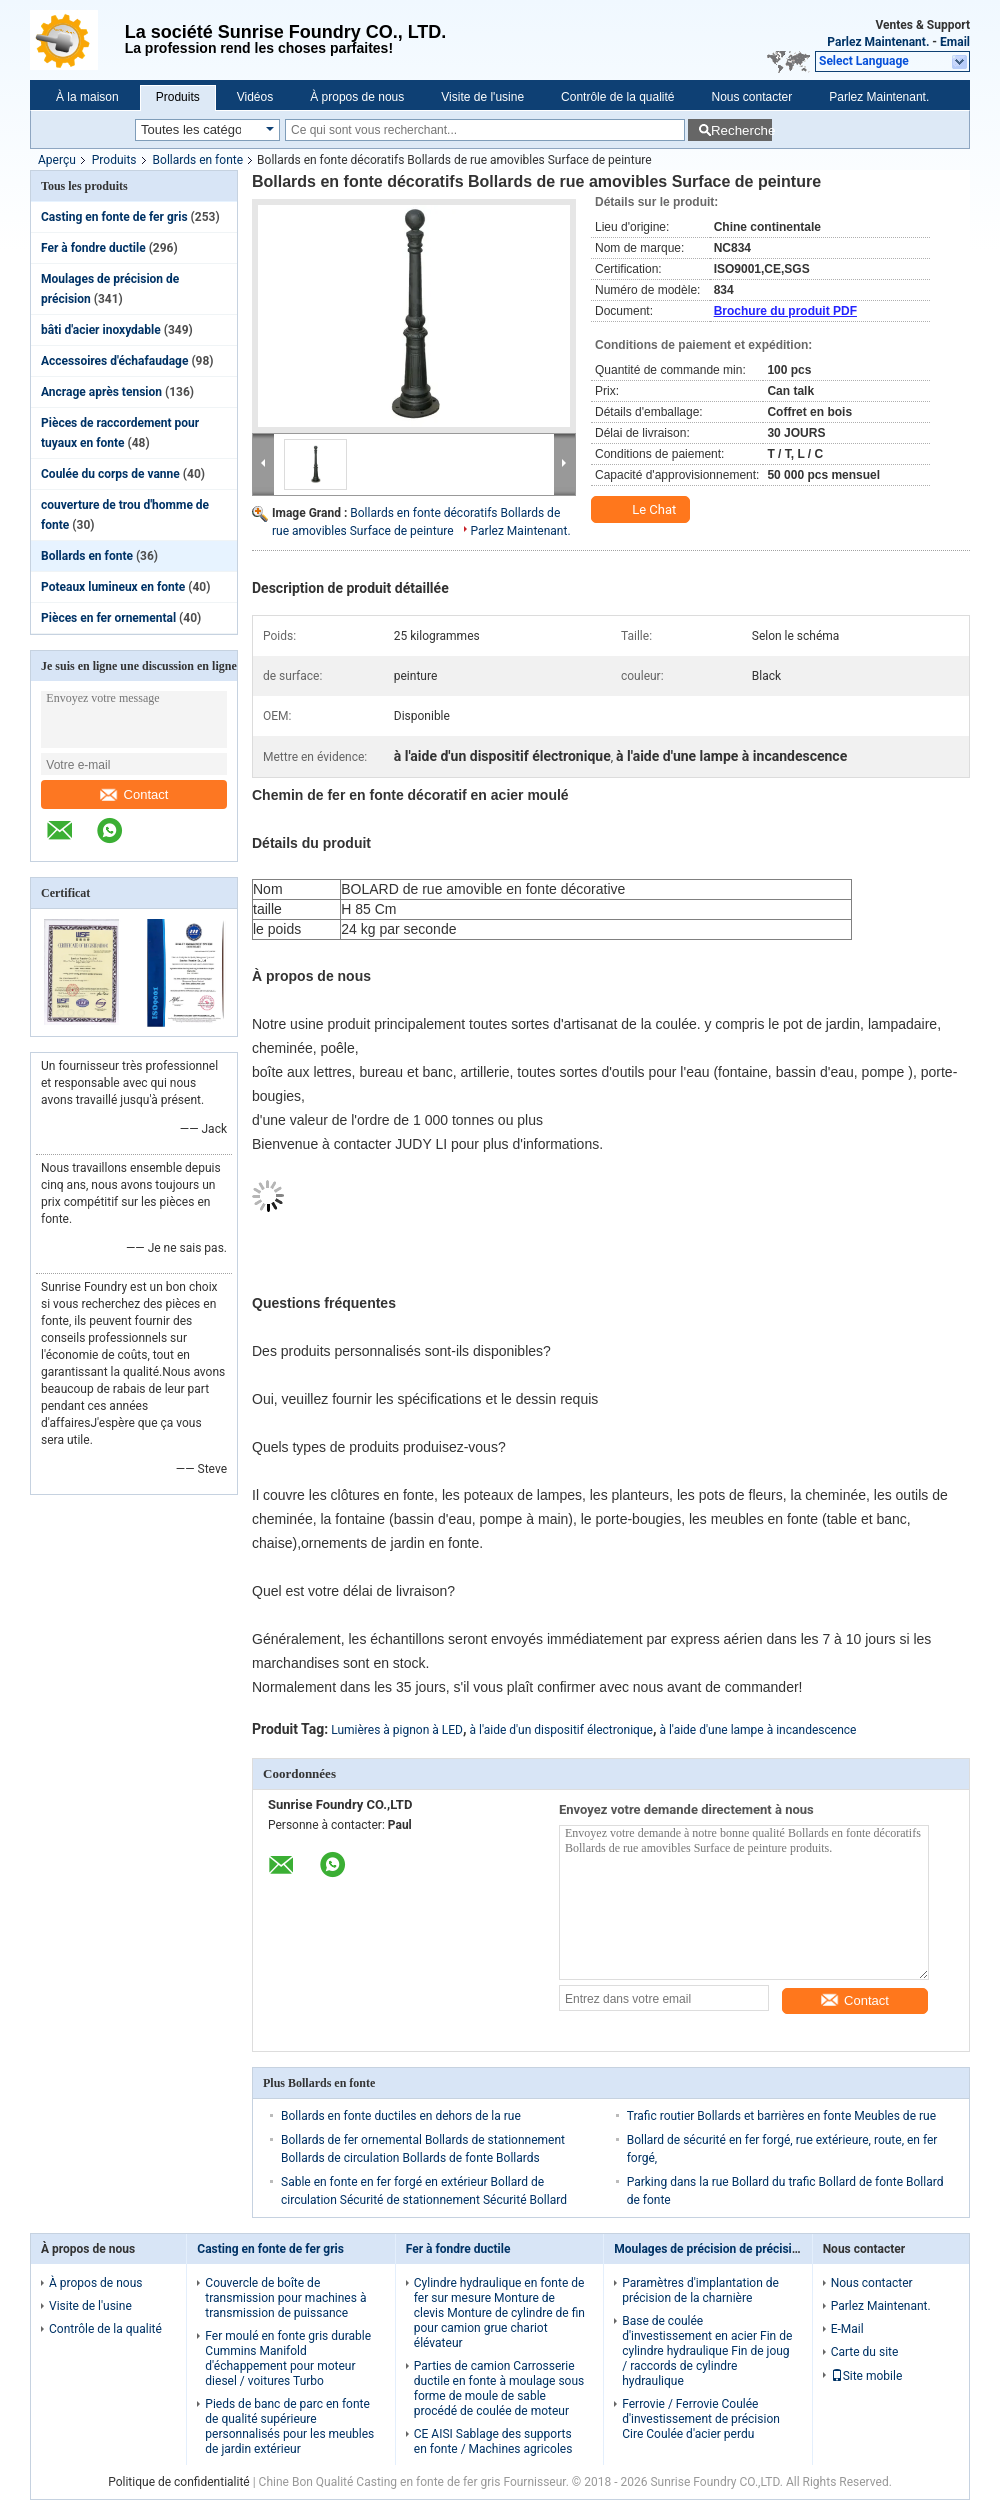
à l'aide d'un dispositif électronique (560, 1730)
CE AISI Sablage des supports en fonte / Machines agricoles (493, 2441)
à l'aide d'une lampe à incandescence (757, 1730)
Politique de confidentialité (179, 2482)
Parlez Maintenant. (878, 42)
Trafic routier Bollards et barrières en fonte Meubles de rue (781, 2116)
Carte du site (865, 2352)
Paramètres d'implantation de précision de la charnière (700, 2290)
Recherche (741, 130)
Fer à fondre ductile (93, 248)
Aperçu (57, 160)
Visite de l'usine (482, 97)
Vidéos (255, 97)
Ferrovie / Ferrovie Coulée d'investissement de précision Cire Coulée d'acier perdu (701, 2419)
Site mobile (867, 2376)
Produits (178, 97)
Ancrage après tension (101, 392)
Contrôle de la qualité (617, 97)
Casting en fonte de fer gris (114, 217)
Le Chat (642, 510)
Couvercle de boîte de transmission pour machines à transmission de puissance (285, 2298)
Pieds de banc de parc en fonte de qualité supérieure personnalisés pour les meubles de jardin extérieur (289, 2426)
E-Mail (847, 2329)
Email (955, 42)
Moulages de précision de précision (709, 2249)
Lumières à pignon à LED (397, 1730)
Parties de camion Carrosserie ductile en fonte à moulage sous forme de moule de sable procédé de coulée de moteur (499, 2388)
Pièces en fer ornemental (108, 618)
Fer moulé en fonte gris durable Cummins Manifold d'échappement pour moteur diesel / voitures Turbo (288, 2358)
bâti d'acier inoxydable (101, 330)
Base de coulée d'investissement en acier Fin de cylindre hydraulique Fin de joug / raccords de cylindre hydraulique (707, 2351)
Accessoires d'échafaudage (114, 361)
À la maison (87, 97)
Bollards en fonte (198, 160)
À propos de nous (357, 97)
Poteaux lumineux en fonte (113, 587)
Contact (134, 794)
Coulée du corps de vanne (110, 474)
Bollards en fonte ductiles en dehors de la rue (401, 2116)
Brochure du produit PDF (785, 311)
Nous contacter (752, 97)
